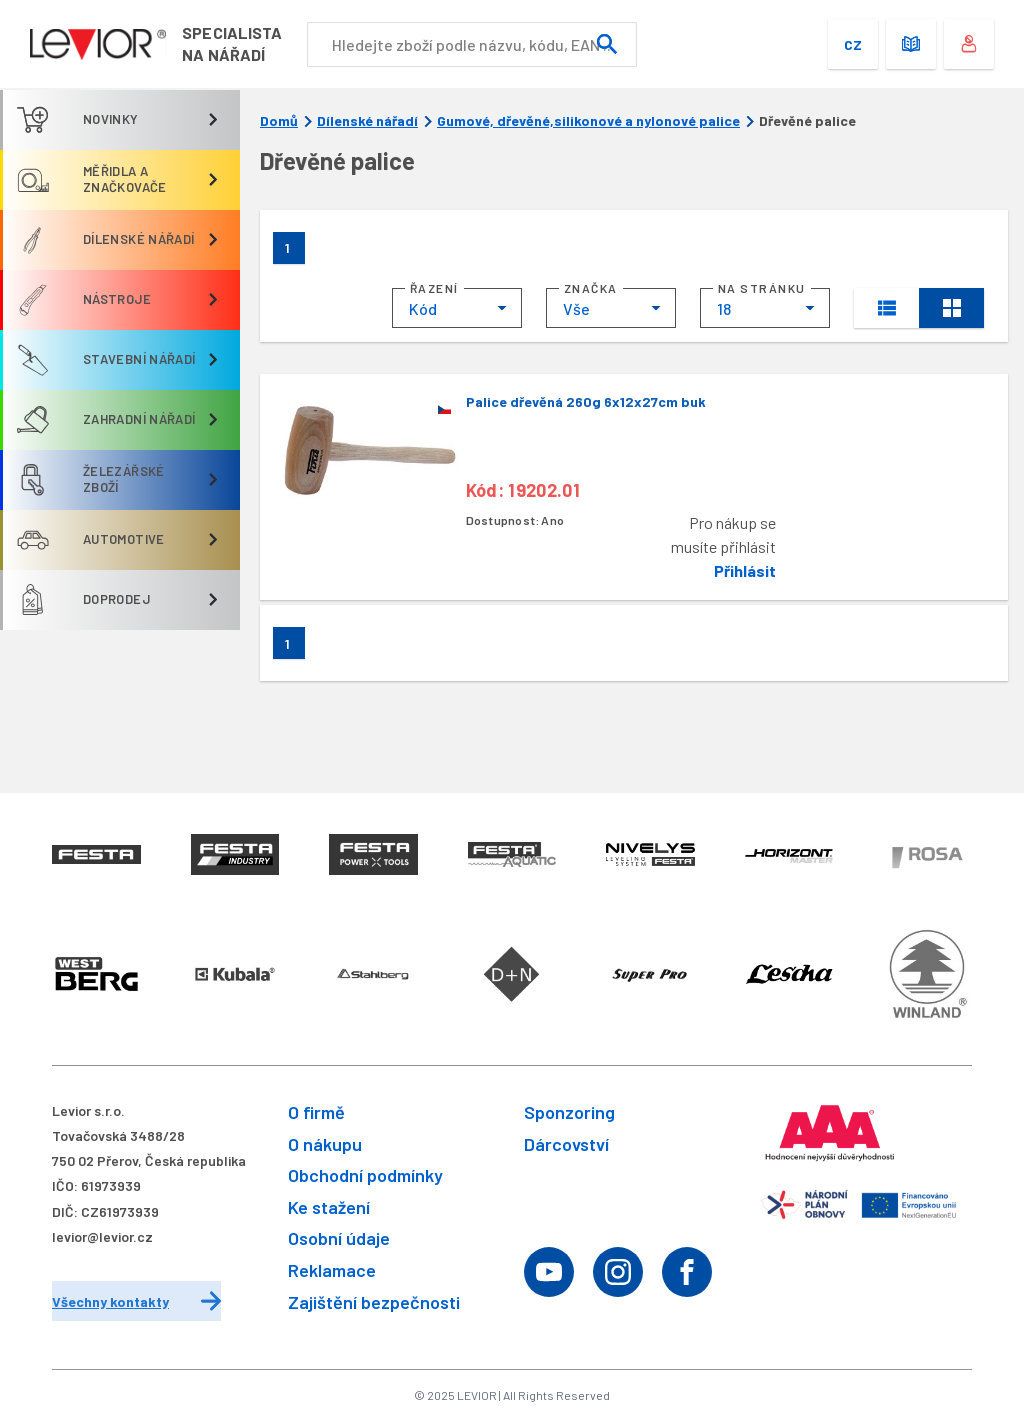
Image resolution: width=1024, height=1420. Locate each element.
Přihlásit (745, 570)
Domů (279, 121)
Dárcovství (566, 1144)
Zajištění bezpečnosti (374, 1302)
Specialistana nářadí (248, 43)
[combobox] (457, 308)
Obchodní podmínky (365, 1175)
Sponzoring (569, 1112)
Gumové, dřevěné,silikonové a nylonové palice (588, 121)
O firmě (316, 1112)
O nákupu (325, 1144)
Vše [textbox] (576, 308)
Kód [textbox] (423, 308)
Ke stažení (329, 1207)
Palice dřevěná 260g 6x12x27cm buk (586, 401)
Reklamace (332, 1270)
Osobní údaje (339, 1238)
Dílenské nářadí (367, 121)
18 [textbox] (724, 308)
